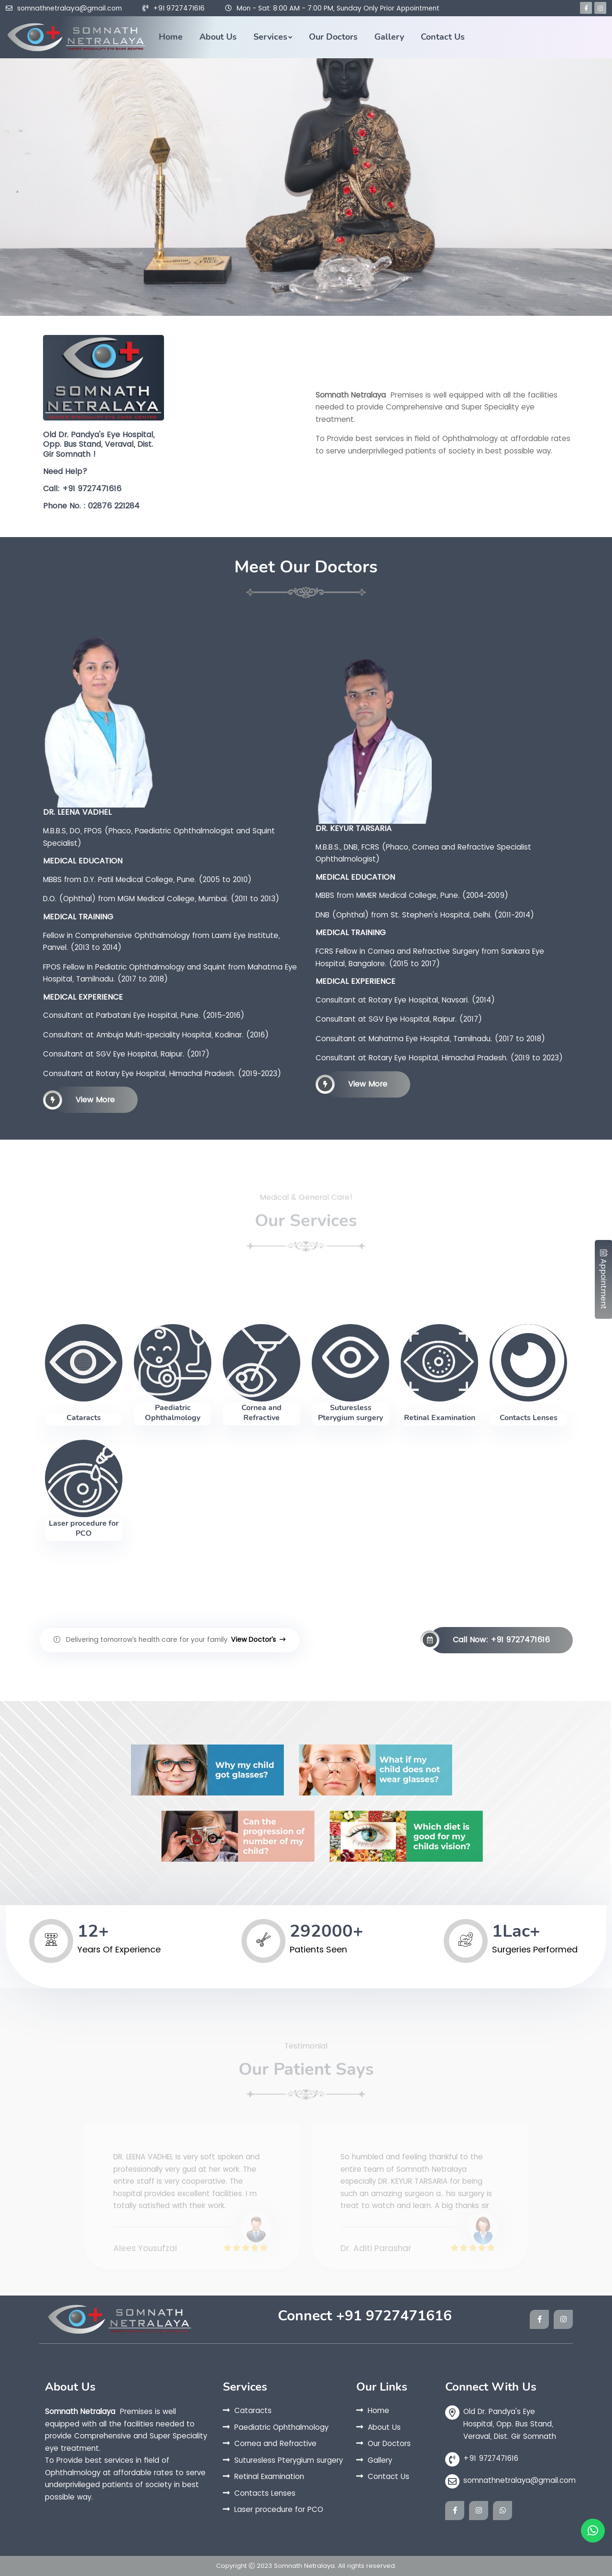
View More (84, 1100)
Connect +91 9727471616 (365, 2316)
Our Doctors (333, 37)
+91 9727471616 (179, 8)
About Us (218, 37)
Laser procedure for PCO (84, 1528)
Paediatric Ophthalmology (172, 1412)
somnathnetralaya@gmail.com (69, 8)
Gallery (389, 37)
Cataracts (83, 1417)
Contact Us (443, 37)
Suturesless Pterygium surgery (350, 1412)
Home (171, 37)
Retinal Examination (439, 1417)
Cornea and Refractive (261, 1412)
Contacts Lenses (528, 1417)
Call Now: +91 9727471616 (490, 1640)
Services (270, 37)
